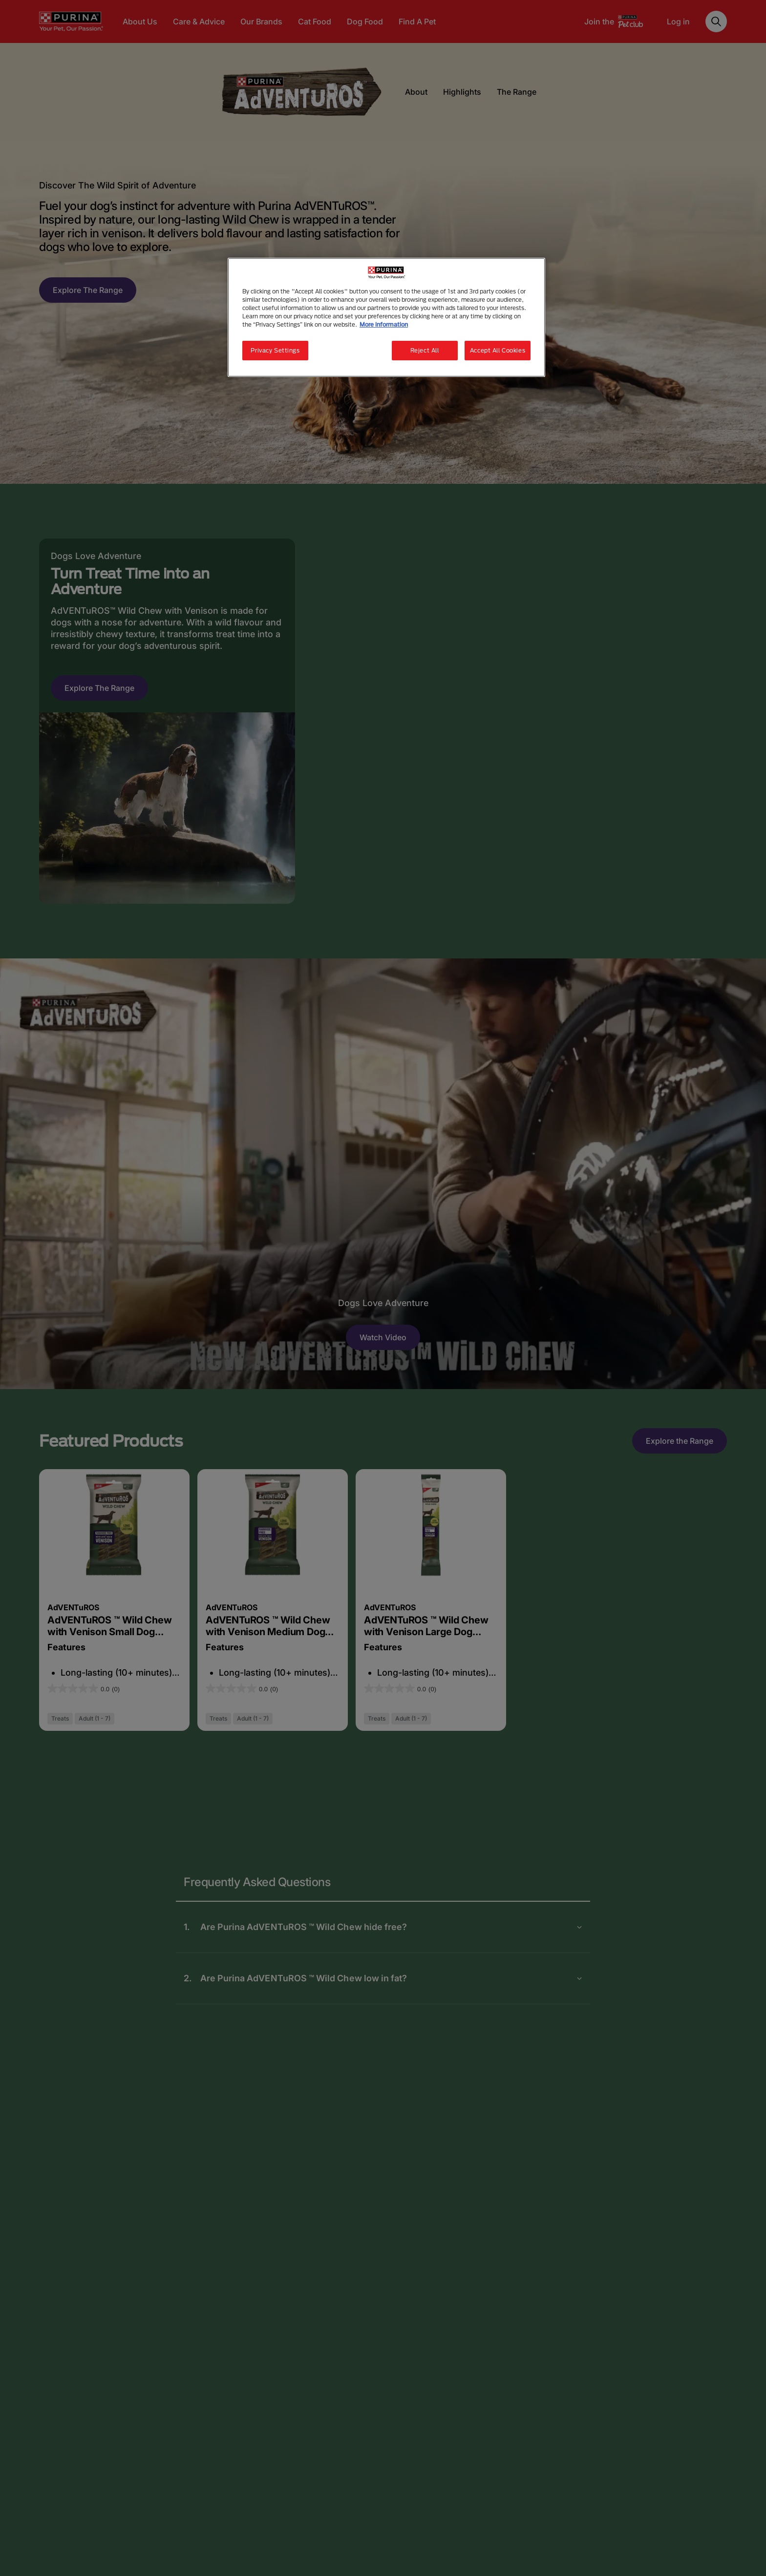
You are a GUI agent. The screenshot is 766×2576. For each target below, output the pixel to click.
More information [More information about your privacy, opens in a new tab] (384, 324)
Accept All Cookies (497, 350)
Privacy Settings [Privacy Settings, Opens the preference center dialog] (275, 350)
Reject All (424, 350)
